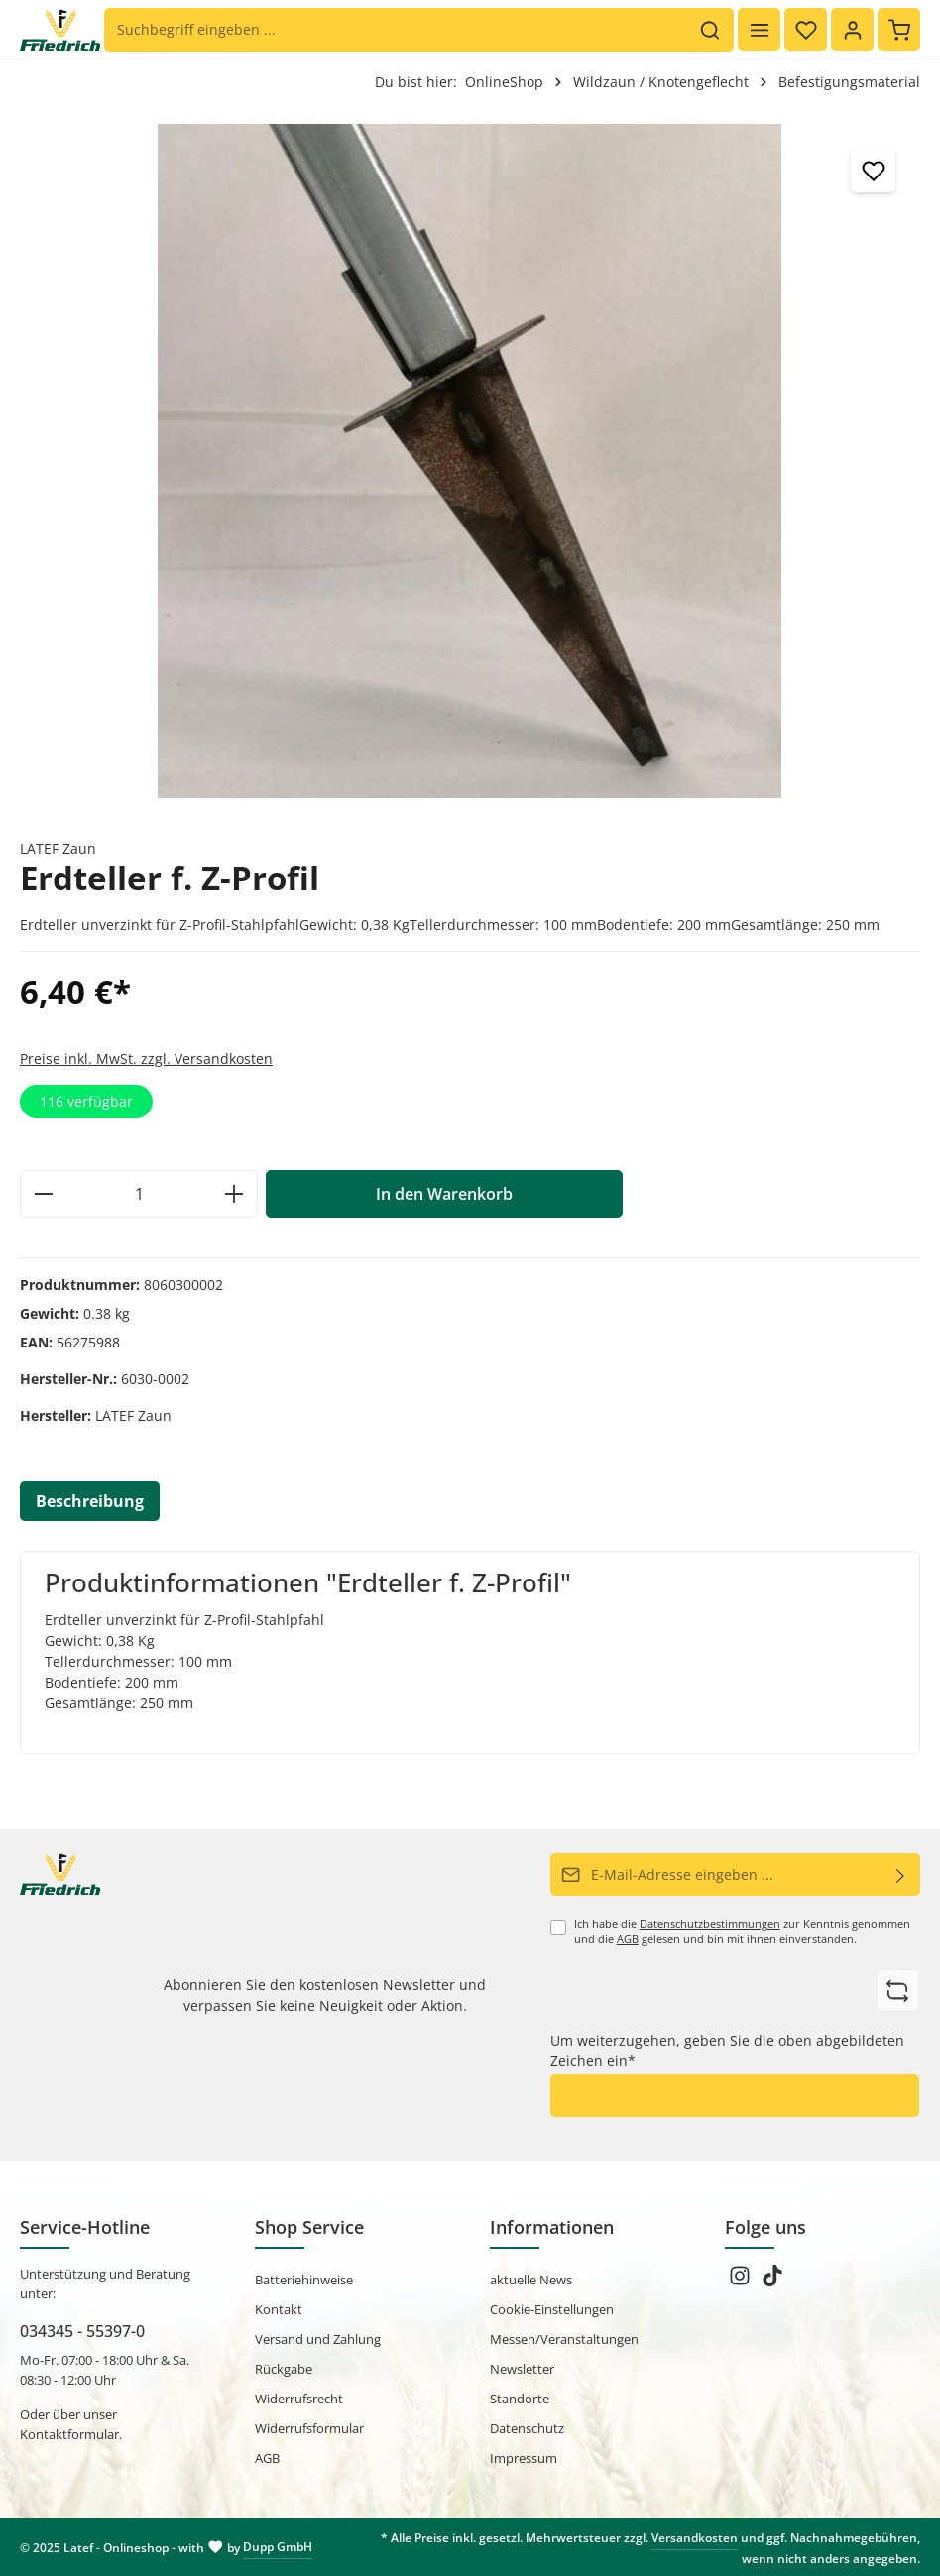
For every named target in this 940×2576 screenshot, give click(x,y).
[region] (470, 461)
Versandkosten (694, 2537)
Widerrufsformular (309, 2428)
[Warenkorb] (899, 29)
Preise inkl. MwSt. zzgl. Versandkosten (146, 1058)
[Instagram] (741, 2281)
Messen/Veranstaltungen (564, 2339)
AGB (628, 1939)
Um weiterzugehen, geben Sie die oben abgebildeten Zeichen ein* (727, 2050)
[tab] (90, 1501)
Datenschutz (527, 2428)
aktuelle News (531, 2279)
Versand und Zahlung (318, 2339)
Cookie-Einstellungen (552, 2309)
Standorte (519, 2398)
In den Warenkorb (444, 1194)
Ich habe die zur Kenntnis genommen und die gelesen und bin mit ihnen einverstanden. (742, 1931)
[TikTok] (772, 2281)
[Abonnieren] (900, 1874)
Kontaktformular (69, 2434)
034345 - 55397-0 (82, 2331)
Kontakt (278, 2309)
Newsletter (522, 2369)
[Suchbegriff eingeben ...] (396, 30)
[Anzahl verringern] (43, 1194)
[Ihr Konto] (852, 29)
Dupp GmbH (277, 2546)
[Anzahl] (138, 1194)
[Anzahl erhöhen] (234, 1194)
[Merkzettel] (805, 29)
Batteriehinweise (304, 2279)
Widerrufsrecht (299, 2398)
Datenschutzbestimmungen (710, 1924)
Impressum (523, 2458)
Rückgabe (283, 2369)
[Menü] (759, 29)
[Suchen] (710, 30)
